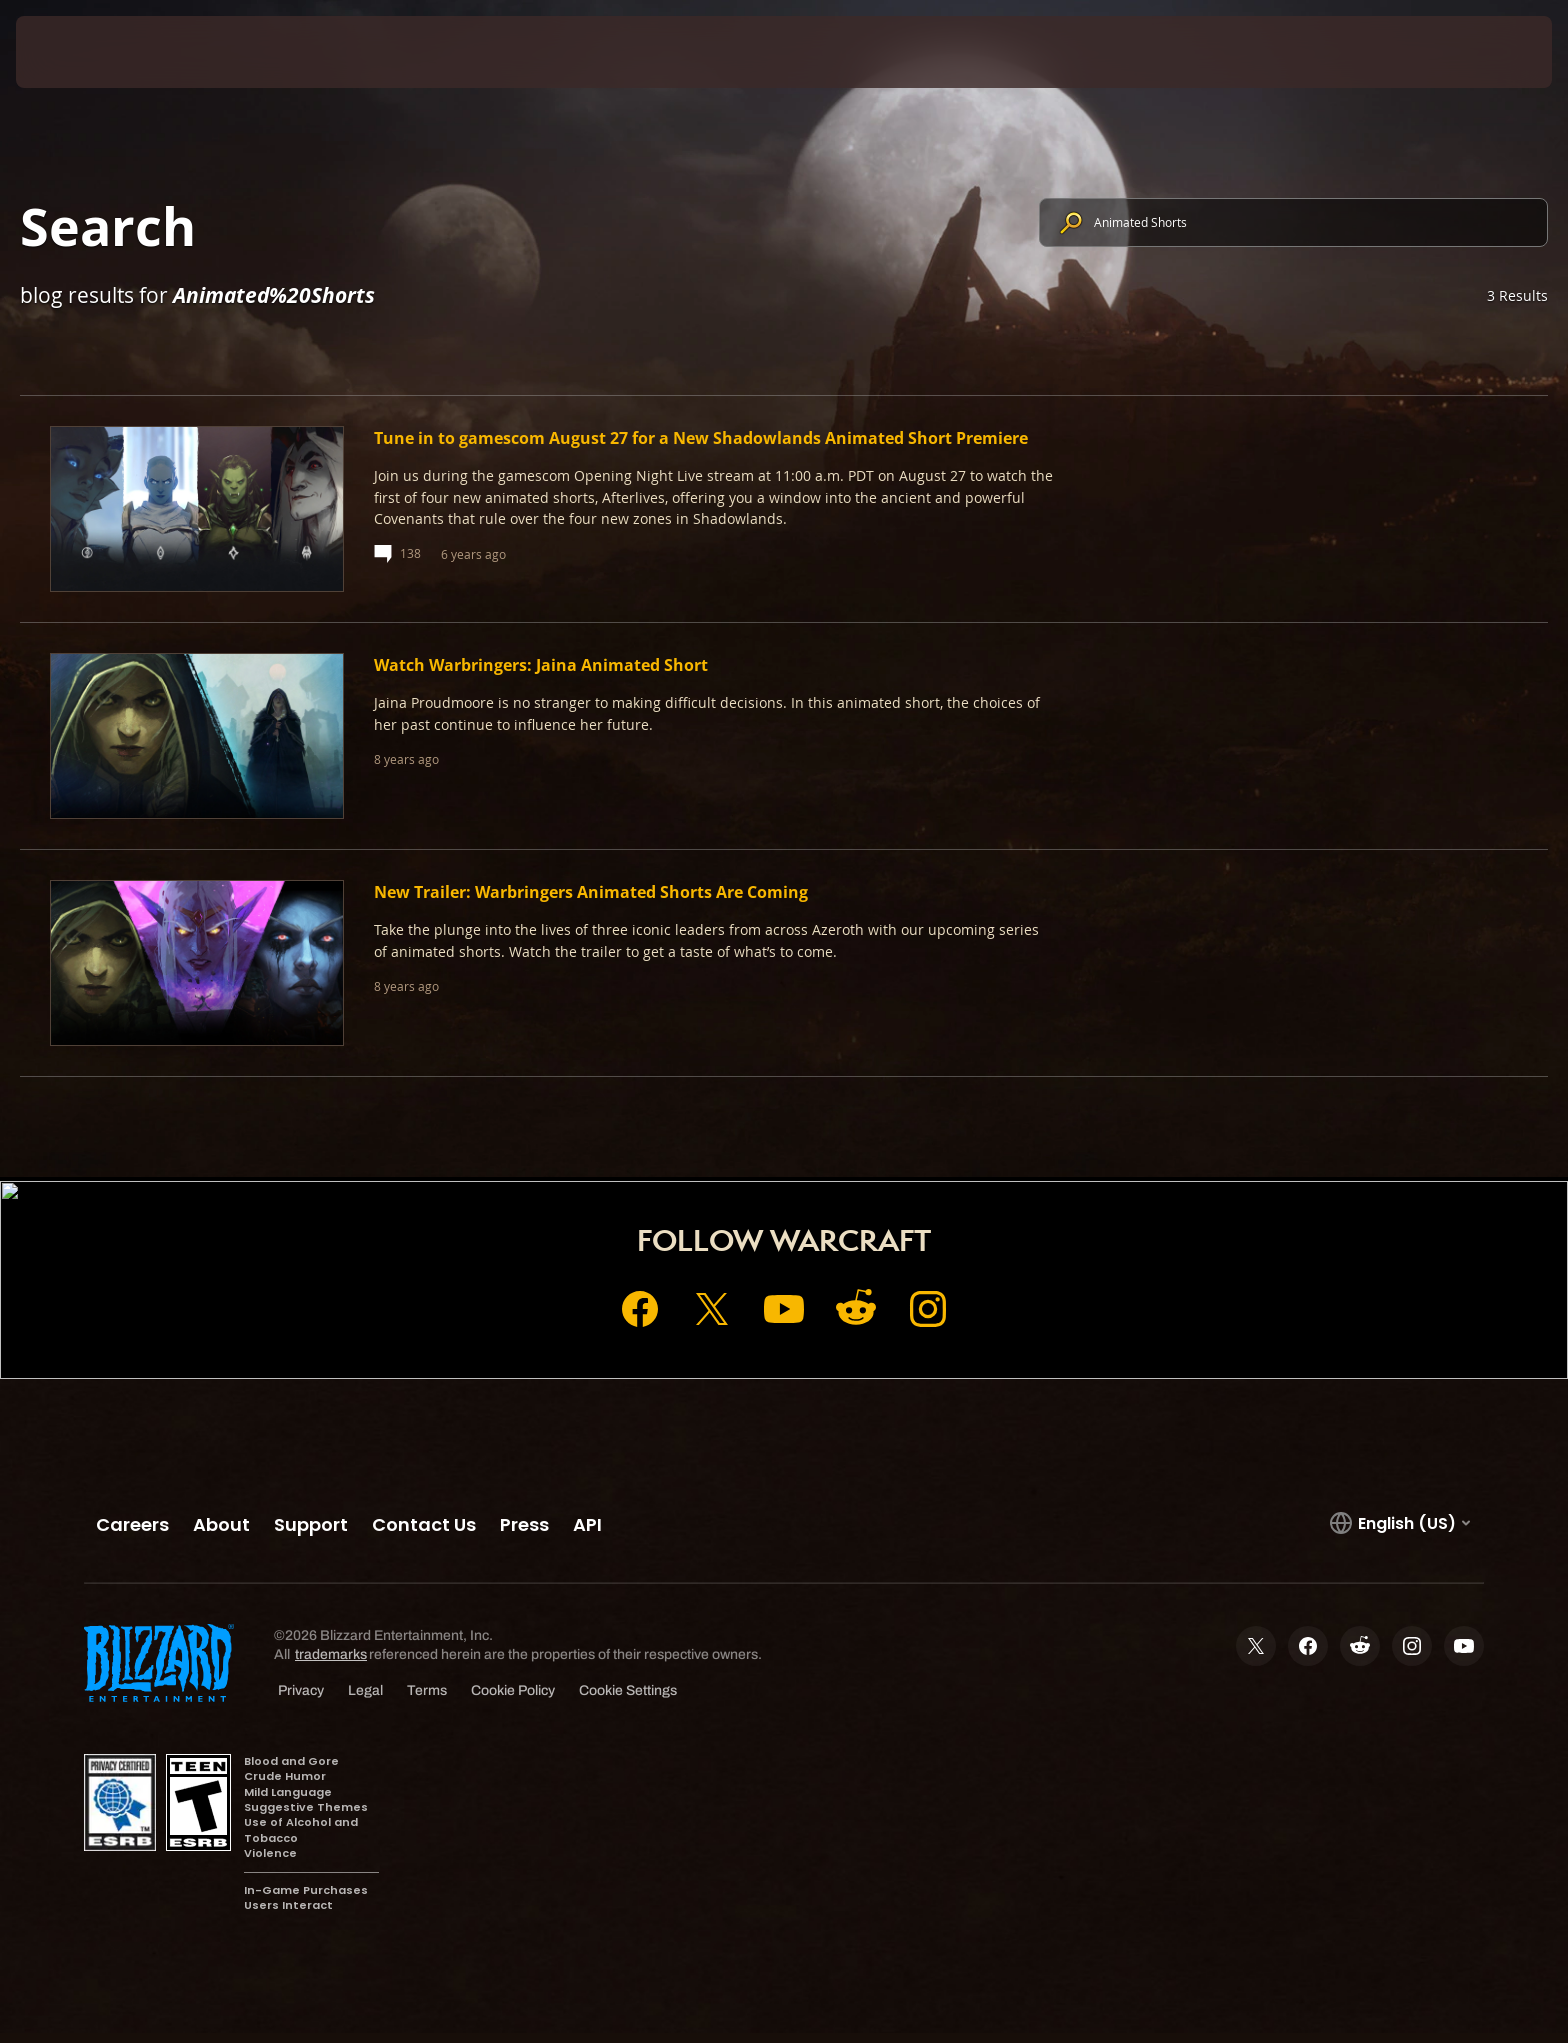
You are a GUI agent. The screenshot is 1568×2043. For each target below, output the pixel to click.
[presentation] (90, 52)
